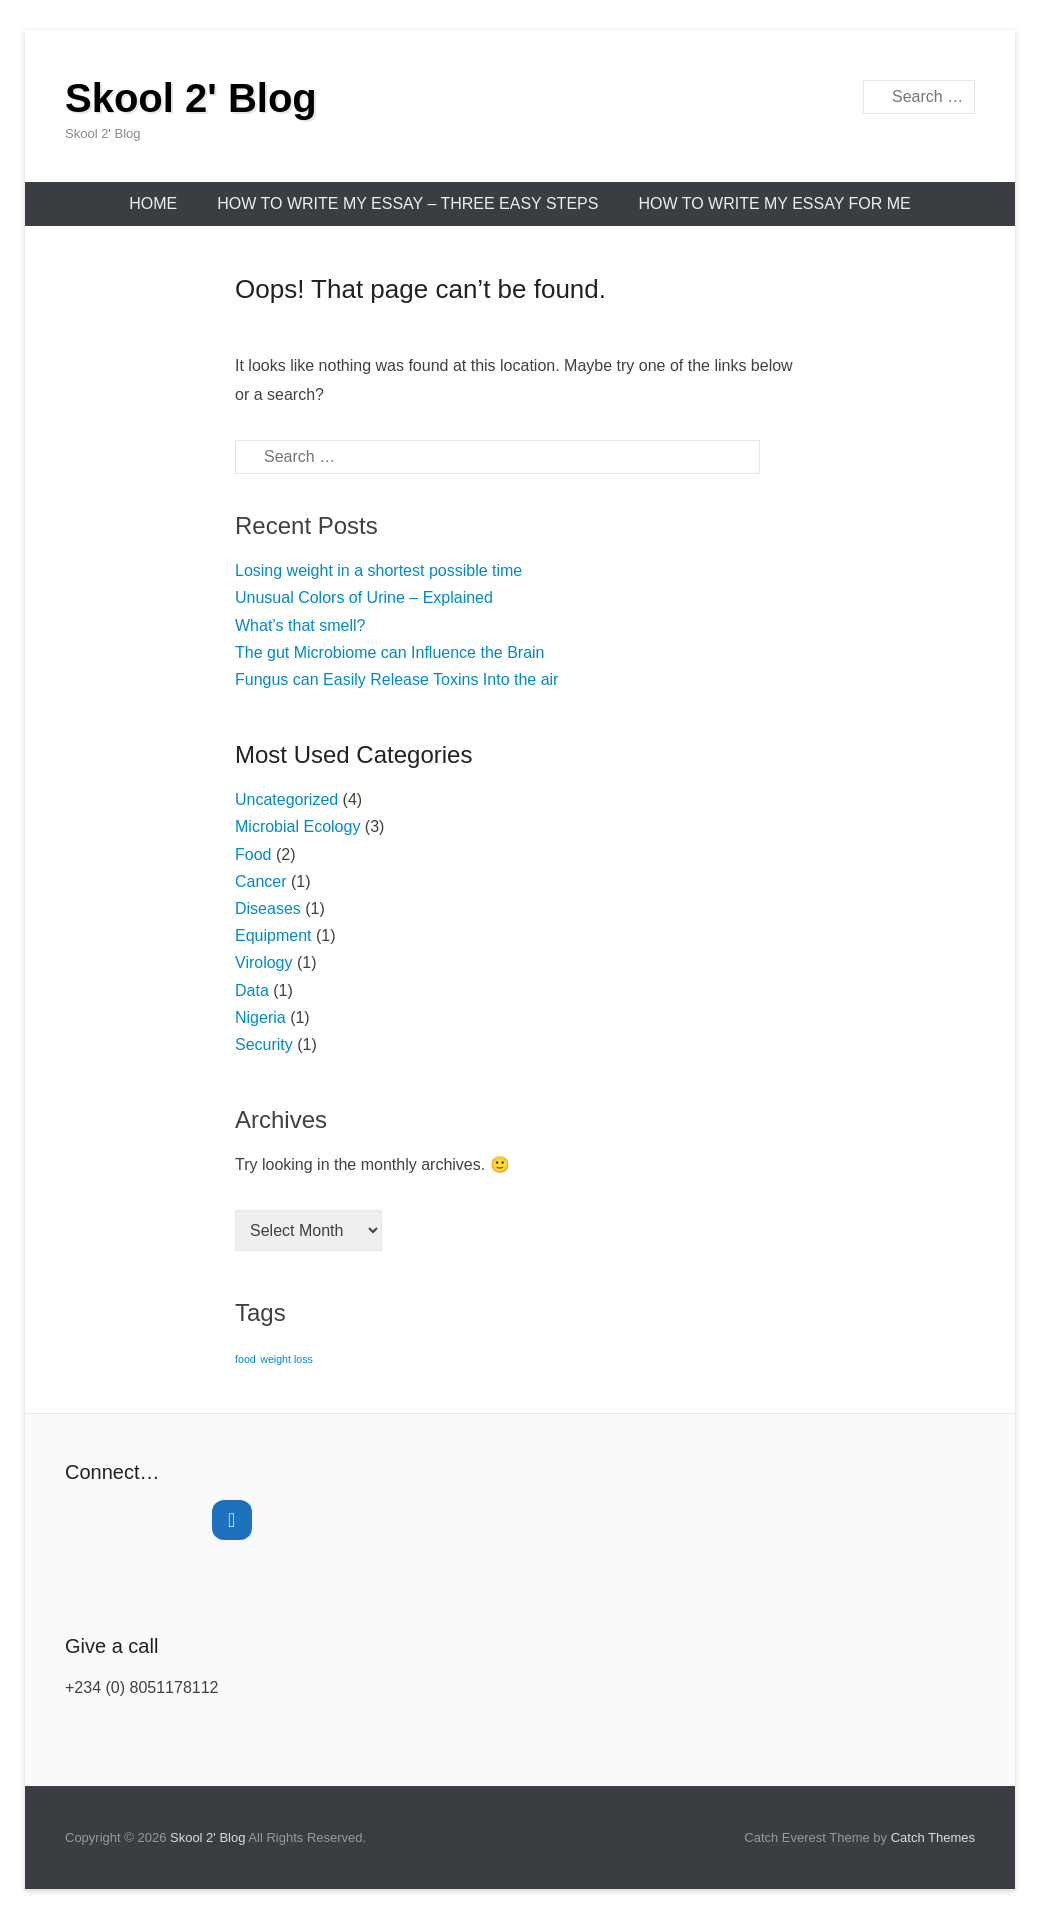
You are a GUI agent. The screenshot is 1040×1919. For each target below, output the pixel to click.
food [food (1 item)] (245, 1359)
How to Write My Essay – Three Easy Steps (407, 203)
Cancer (261, 881)
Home (153, 203)
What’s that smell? (300, 625)
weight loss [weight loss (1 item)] (286, 1359)
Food (253, 854)
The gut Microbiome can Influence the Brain (390, 652)
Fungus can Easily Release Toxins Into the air (396, 679)
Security (264, 1044)
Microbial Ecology (297, 826)
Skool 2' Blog (191, 98)
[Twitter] (232, 1520)
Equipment (273, 935)
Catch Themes (933, 1837)
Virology (264, 962)
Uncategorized (286, 799)
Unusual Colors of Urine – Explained (364, 597)
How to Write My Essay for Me (774, 203)
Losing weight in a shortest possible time (378, 570)
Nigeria (260, 1017)
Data (252, 990)
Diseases (268, 908)
